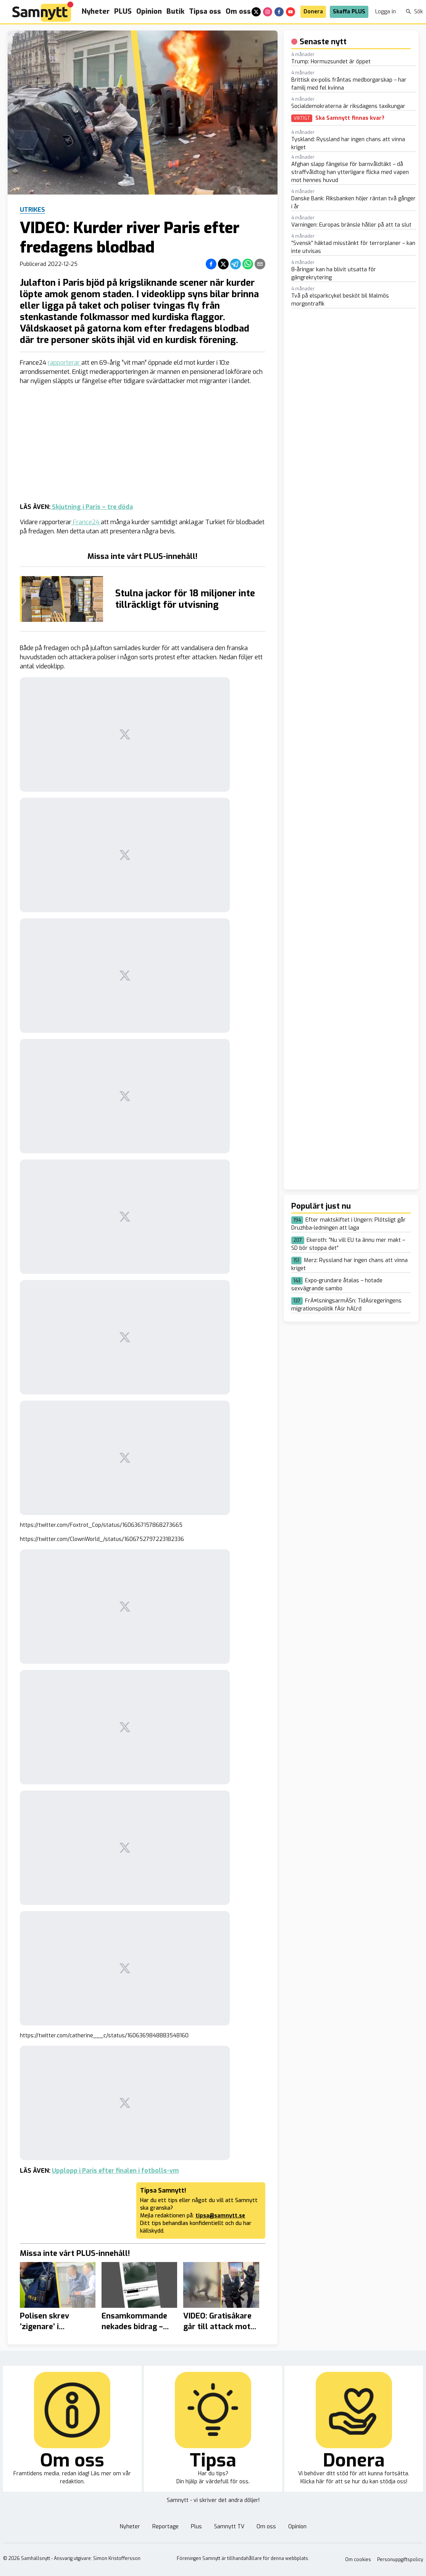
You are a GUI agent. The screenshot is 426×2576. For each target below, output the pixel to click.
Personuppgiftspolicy (400, 2560)
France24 (86, 522)
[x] (256, 11)
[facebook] (279, 11)
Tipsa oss (205, 11)
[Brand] (42, 12)
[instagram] (267, 11)
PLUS (123, 11)
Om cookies (358, 2560)
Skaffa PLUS (349, 11)
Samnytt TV (229, 2526)
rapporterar (64, 363)
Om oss (238, 11)
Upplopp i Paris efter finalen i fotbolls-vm (115, 2171)
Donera (313, 11)
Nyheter (96, 11)
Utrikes (32, 210)
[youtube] (290, 11)
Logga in (385, 11)
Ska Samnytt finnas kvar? (349, 118)
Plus (196, 2526)
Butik (175, 11)
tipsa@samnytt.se (220, 2215)
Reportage (165, 2526)
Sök (414, 11)
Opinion (149, 11)
